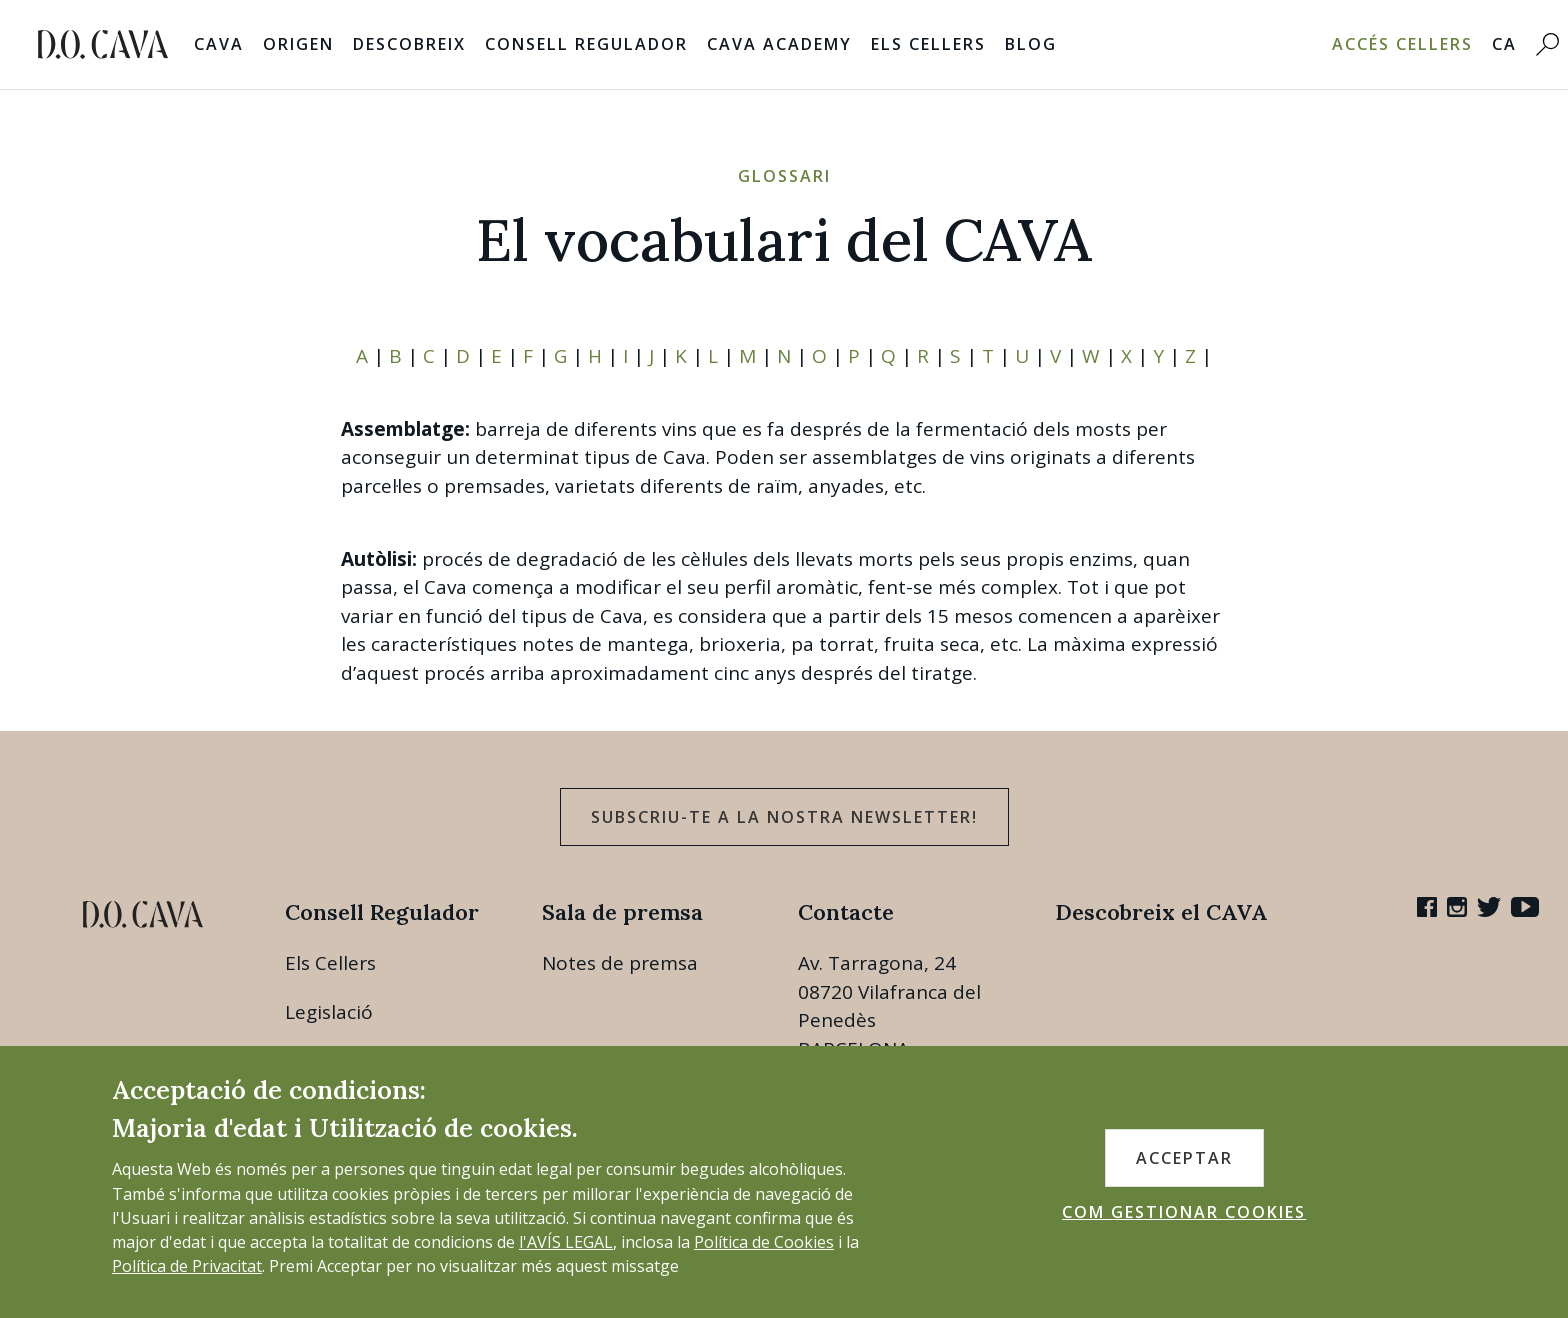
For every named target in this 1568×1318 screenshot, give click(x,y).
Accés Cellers (1402, 44)
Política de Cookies (764, 1242)
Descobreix (409, 44)
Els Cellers (928, 44)
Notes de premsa (620, 963)
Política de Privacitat (187, 1266)
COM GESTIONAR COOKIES (1184, 1212)
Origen (298, 44)
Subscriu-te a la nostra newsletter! (784, 817)
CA (1504, 44)
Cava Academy (779, 44)
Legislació (329, 1012)
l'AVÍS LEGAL (566, 1242)
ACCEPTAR (1184, 1158)
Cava (219, 44)
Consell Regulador (586, 44)
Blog (1031, 44)
